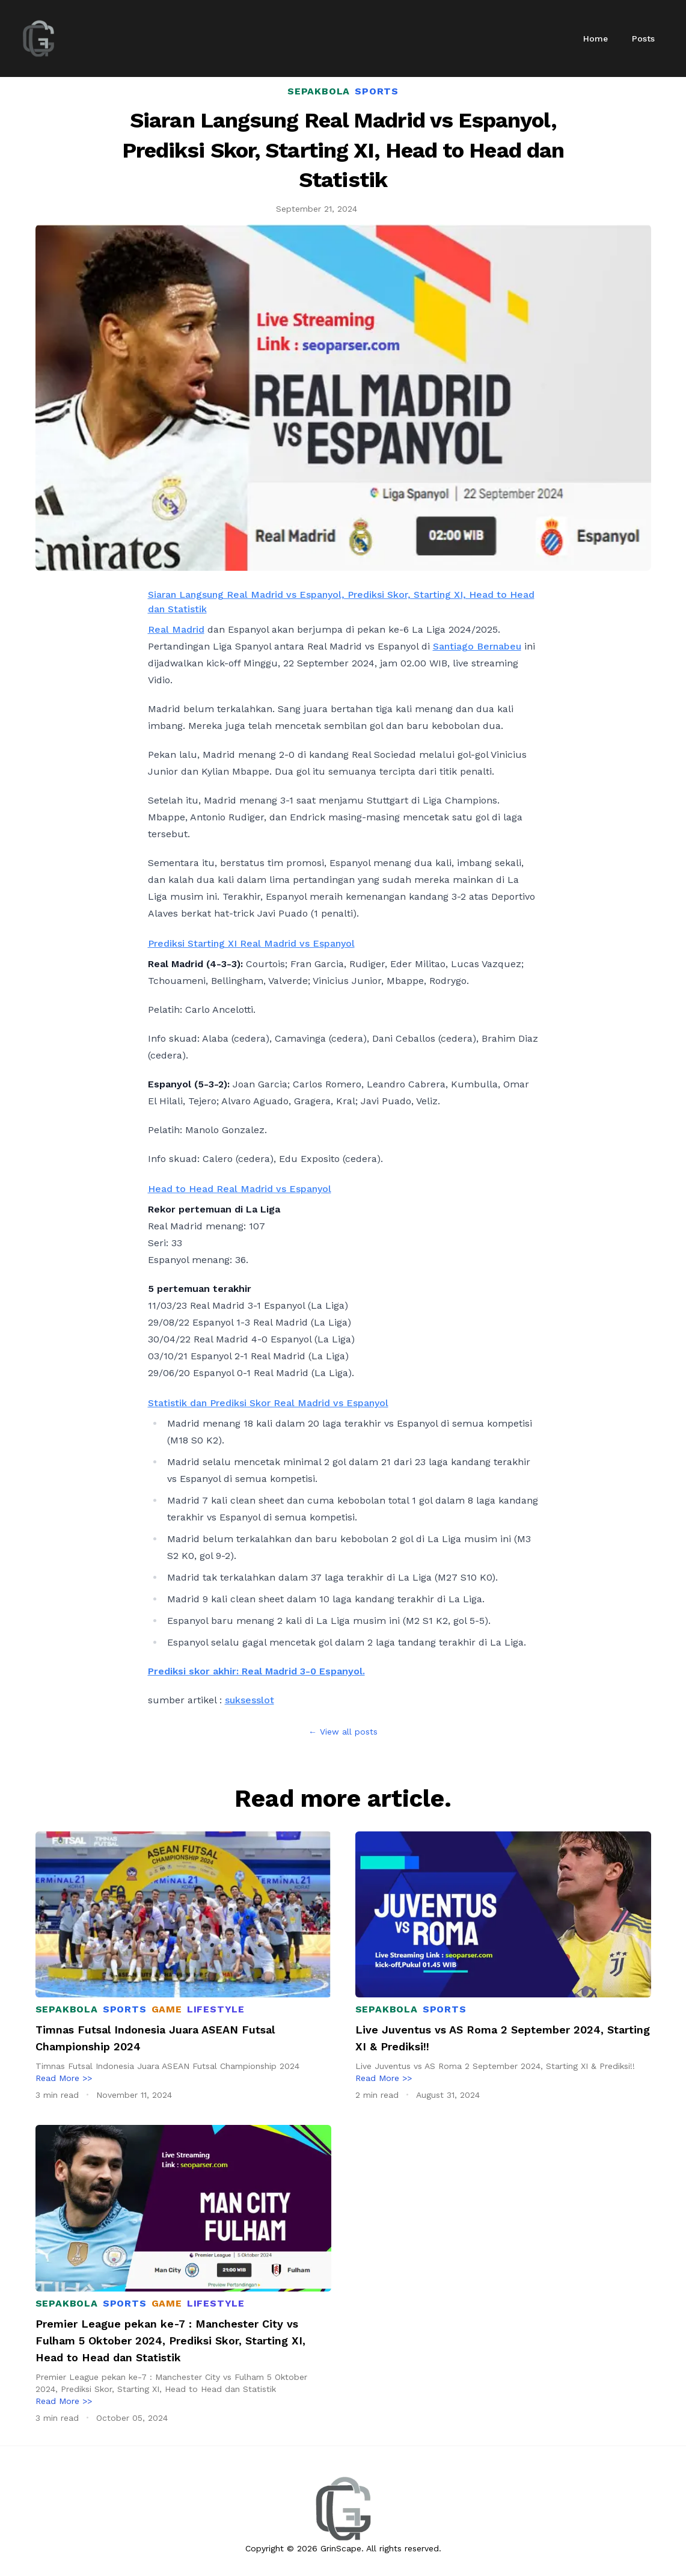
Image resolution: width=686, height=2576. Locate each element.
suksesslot (249, 1700)
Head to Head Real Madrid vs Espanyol (239, 1188)
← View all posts (343, 1731)
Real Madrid (176, 629)
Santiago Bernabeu (477, 646)
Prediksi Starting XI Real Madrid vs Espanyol (251, 943)
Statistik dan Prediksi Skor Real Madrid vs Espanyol (268, 1403)
